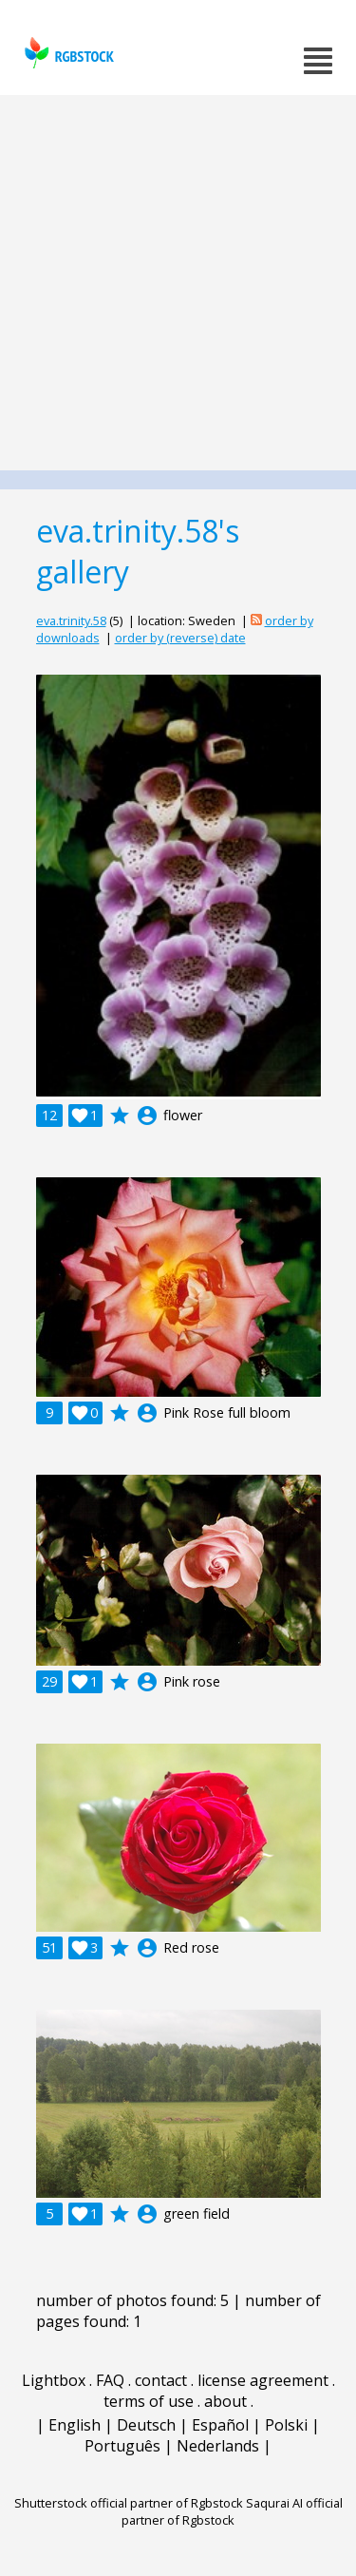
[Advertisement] (178, 283)
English (74, 2424)
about (225, 2401)
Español (220, 2424)
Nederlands (218, 2445)
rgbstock (67, 52)
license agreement (262, 2380)
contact (161, 2380)
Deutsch (146, 2424)
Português (122, 2445)
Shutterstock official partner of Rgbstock (128, 2502)
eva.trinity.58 (71, 620)
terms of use (148, 2401)
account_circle (147, 1115)
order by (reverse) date (180, 637)
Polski (286, 2424)
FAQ (110, 2380)
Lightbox (53, 2380)
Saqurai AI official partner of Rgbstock (232, 2511)
